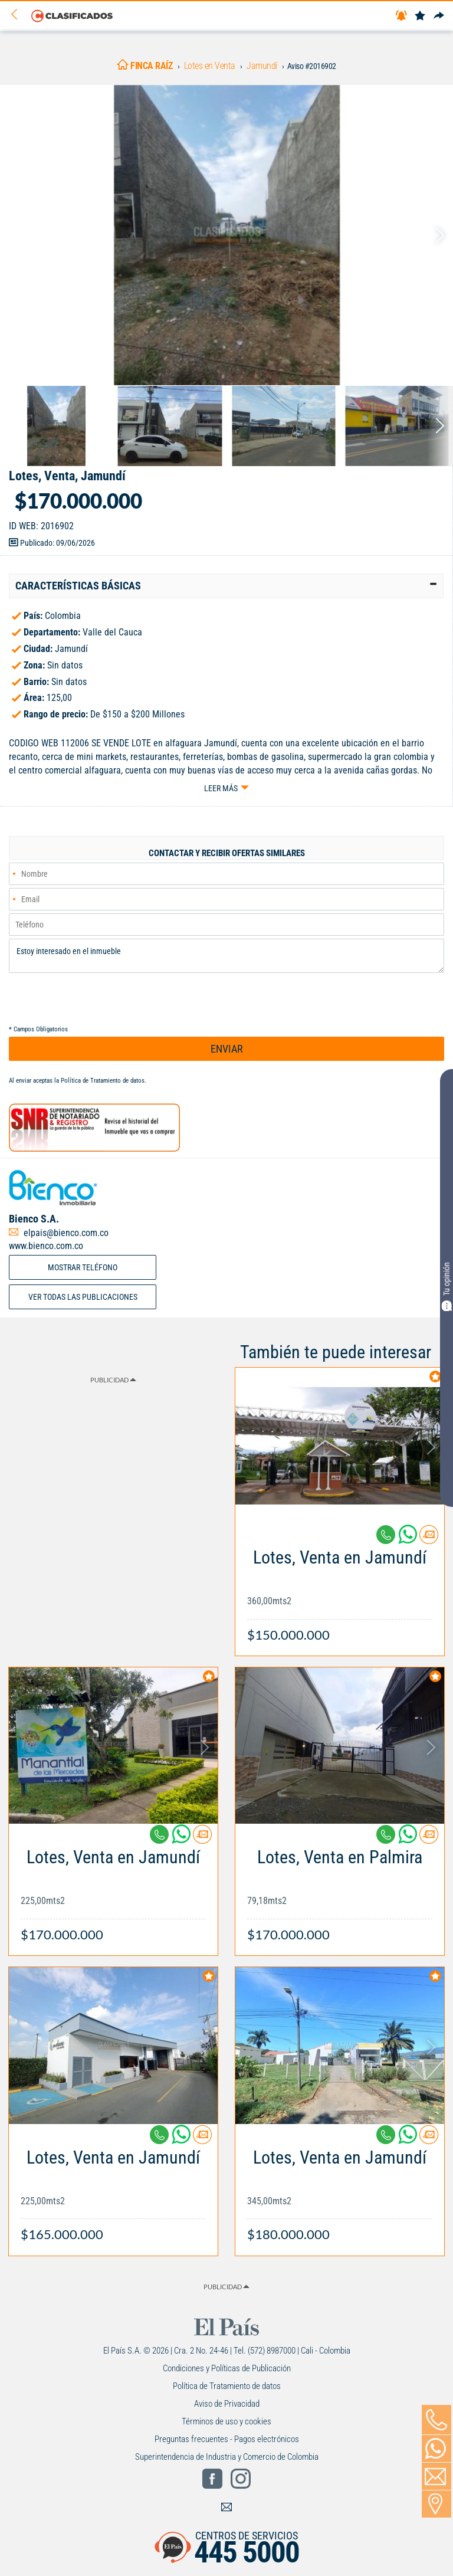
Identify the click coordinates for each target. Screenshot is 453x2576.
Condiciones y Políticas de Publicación (227, 2368)
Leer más (221, 788)
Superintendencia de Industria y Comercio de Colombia (227, 2457)
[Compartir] (439, 16)
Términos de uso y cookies (226, 2421)
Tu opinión (446, 1287)
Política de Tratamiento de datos (103, 1080)
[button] (226, 586)
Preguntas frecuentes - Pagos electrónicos (227, 2439)
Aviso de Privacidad (227, 2403)
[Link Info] (339, 1590)
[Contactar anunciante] (428, 1539)
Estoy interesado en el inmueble (226, 956)
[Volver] (18, 15)
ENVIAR (227, 1049)
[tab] (226, 585)
